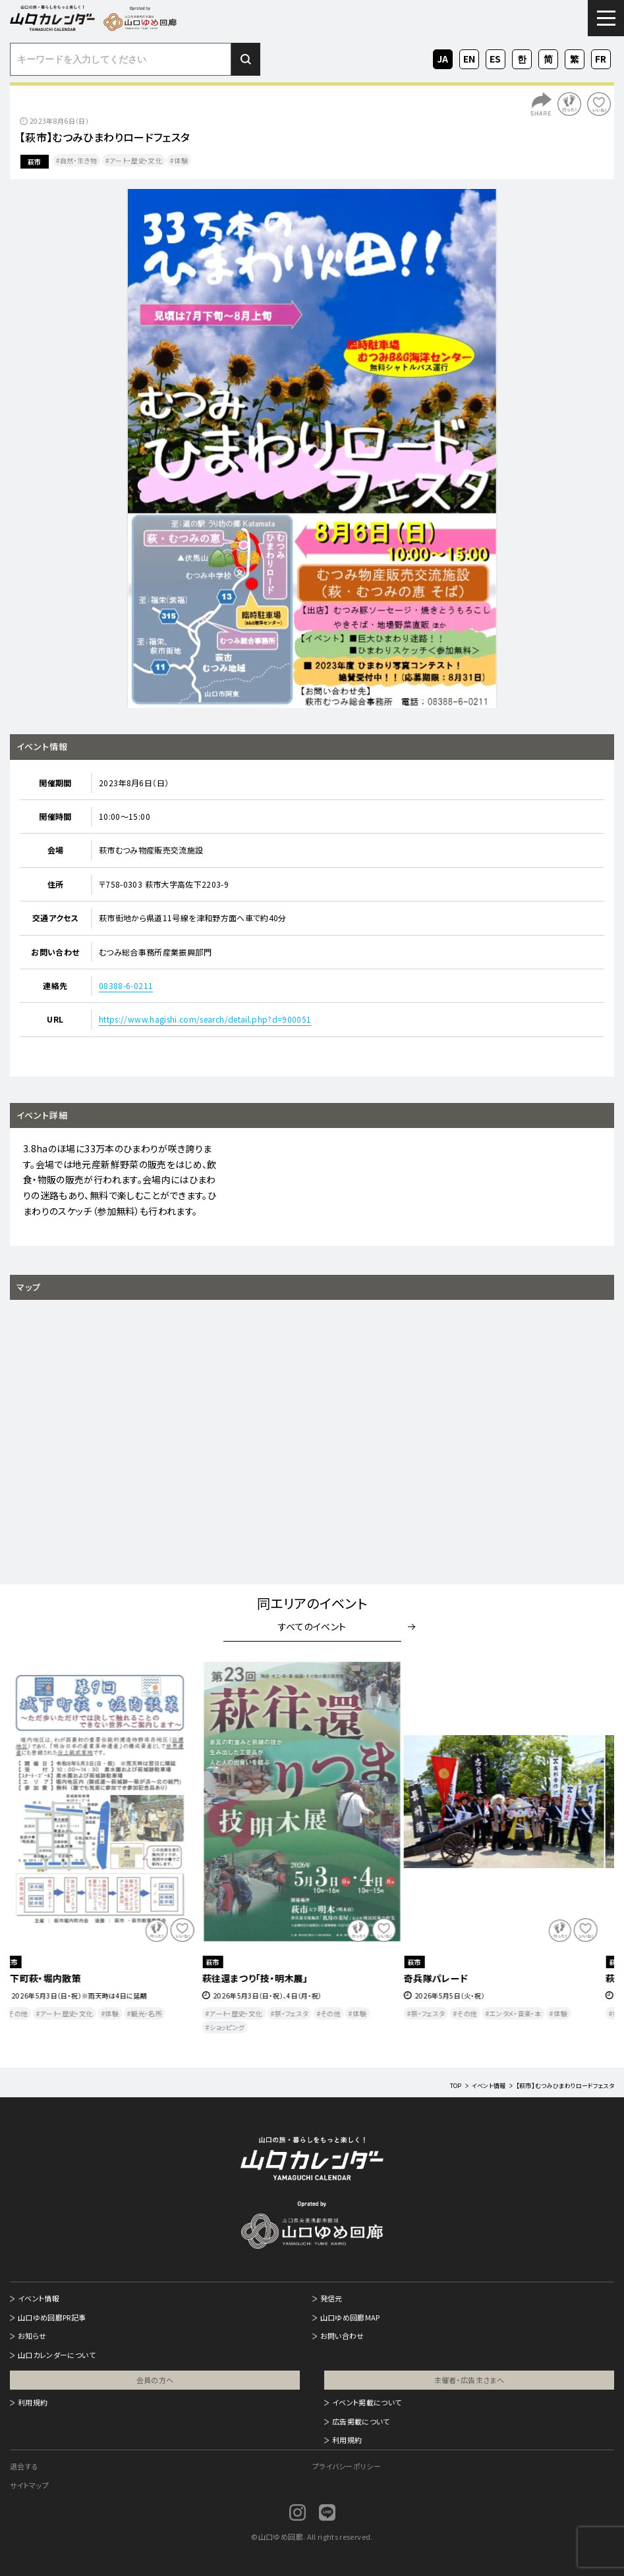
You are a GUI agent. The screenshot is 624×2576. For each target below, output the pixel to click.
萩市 (35, 162)
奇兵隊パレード (446, 1978)
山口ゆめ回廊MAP (350, 2317)
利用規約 (32, 2402)
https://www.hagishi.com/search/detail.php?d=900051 (205, 1019)
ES (495, 57)
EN (469, 57)
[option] (312, 448)
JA (443, 57)
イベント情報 (38, 2298)
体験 (181, 160)
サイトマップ (29, 2485)
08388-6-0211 (126, 985)
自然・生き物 (78, 160)
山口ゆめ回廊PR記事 (52, 2317)
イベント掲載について (367, 2402)
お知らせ (32, 2335)
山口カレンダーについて (57, 2354)
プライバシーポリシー (347, 2466)
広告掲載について (361, 2421)
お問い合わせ (342, 2335)
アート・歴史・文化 (135, 160)
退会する (24, 2466)
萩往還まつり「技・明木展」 (265, 1978)
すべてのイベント (312, 1626)
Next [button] (589, 1852)
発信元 (331, 2298)
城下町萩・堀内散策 (51, 1978)
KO (521, 57)
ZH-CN (548, 60)
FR (601, 57)
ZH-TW (574, 60)
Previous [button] (35, 1852)
